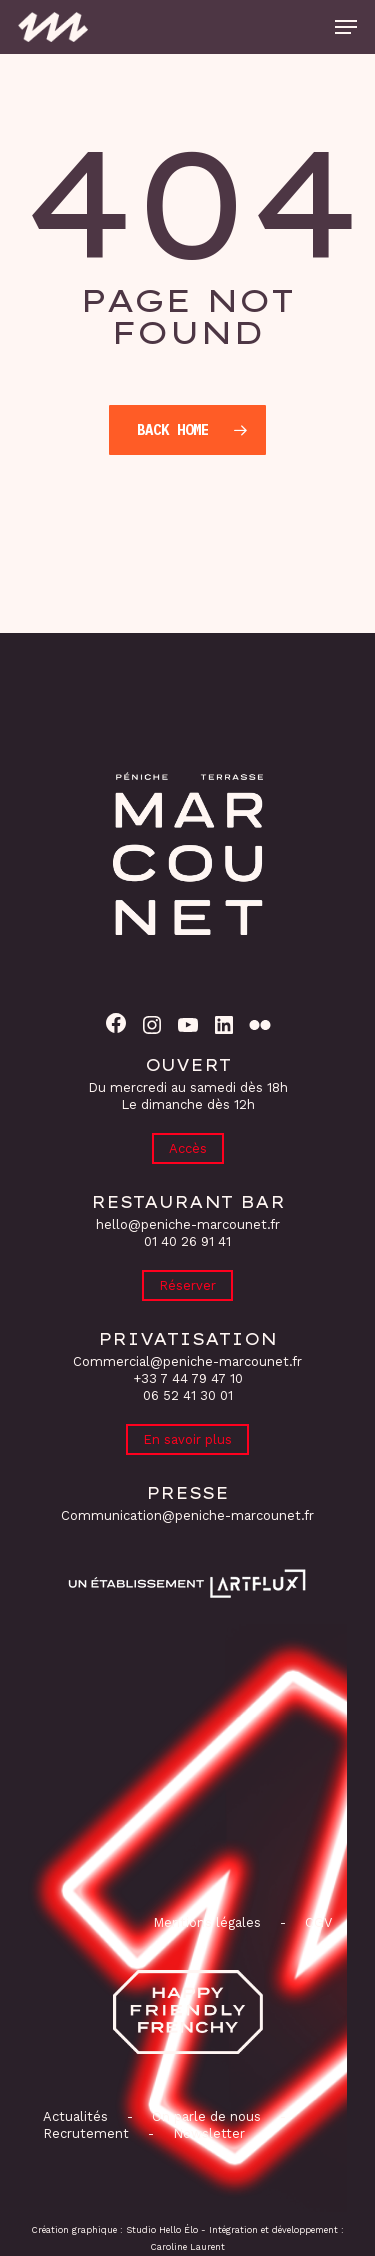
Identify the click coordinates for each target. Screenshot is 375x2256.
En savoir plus (187, 1439)
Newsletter (209, 2133)
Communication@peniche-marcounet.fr (187, 1515)
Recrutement (86, 2133)
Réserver (187, 1285)
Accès (188, 1148)
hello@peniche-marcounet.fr (188, 1224)
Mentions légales (207, 1922)
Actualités (75, 2116)
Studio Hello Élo (162, 2230)
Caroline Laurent (188, 2247)
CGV (318, 1922)
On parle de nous (204, 2116)
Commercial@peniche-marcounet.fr (187, 1361)
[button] (346, 27)
